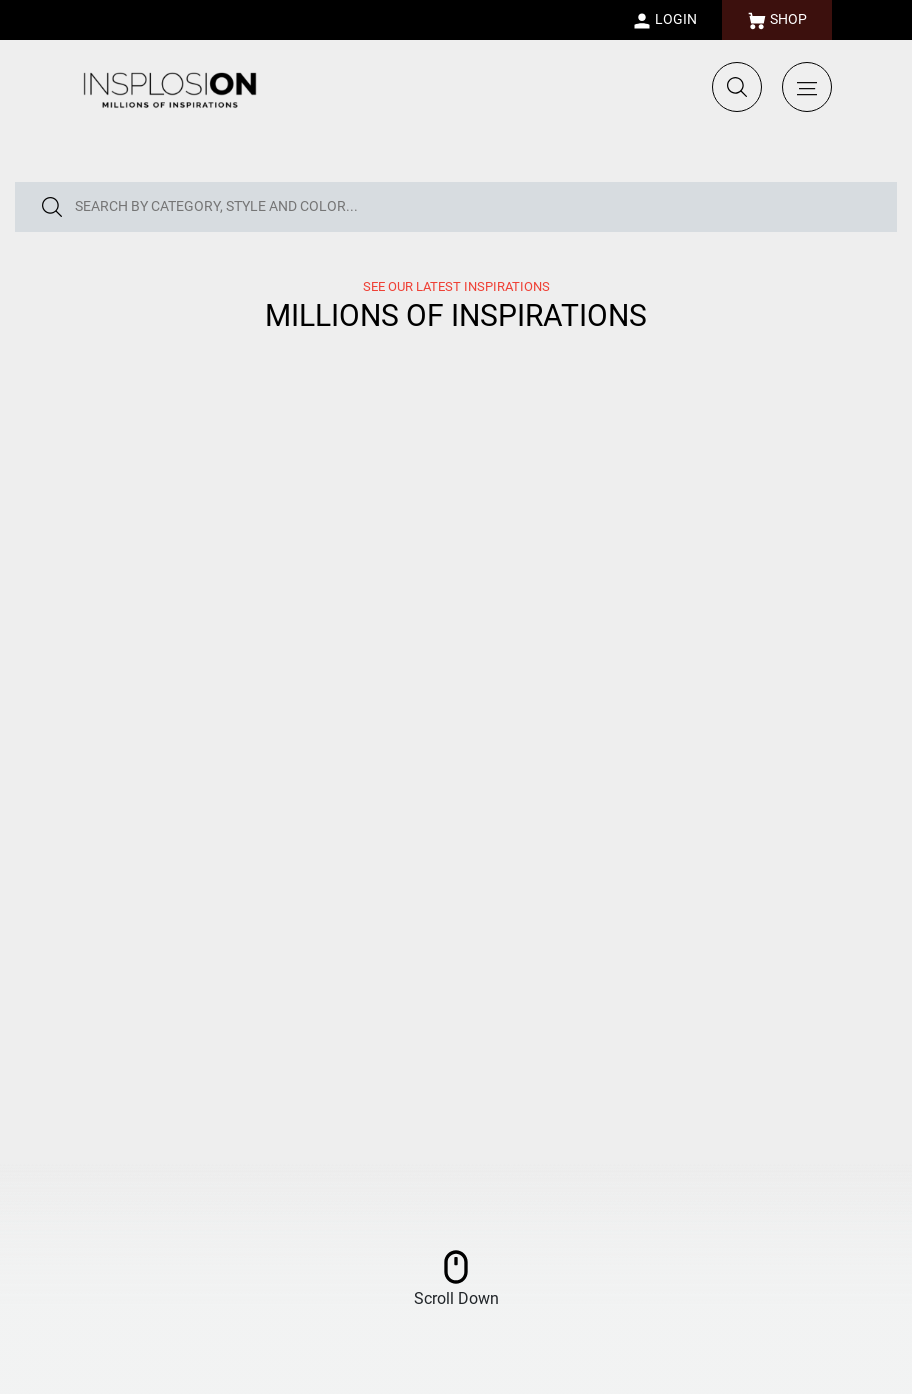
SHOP (777, 21)
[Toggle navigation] (807, 87)
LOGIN (664, 21)
